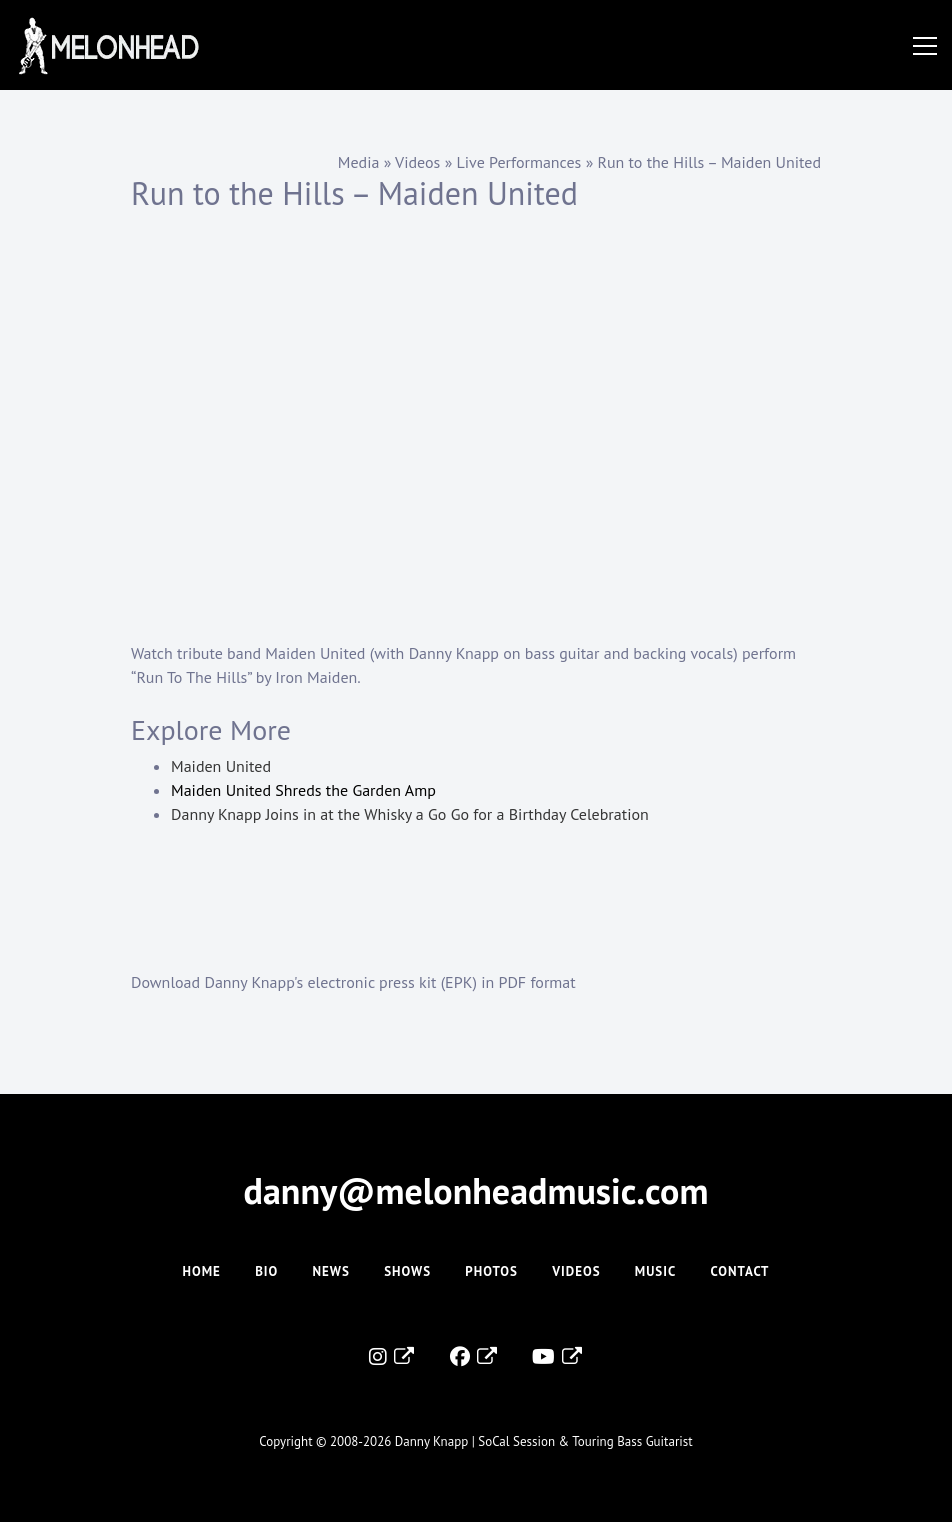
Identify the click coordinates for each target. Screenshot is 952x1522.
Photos (491, 1271)
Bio (266, 1271)
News (331, 1271)
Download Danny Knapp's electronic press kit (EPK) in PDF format (353, 982)
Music (655, 1271)
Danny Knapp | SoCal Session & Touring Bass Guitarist (544, 1441)
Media (359, 162)
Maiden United (221, 766)
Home (201, 1271)
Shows (407, 1271)
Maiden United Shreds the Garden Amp (303, 790)
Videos (417, 162)
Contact (740, 1271)
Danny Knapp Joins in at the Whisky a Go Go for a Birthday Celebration (410, 814)
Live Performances (519, 162)
